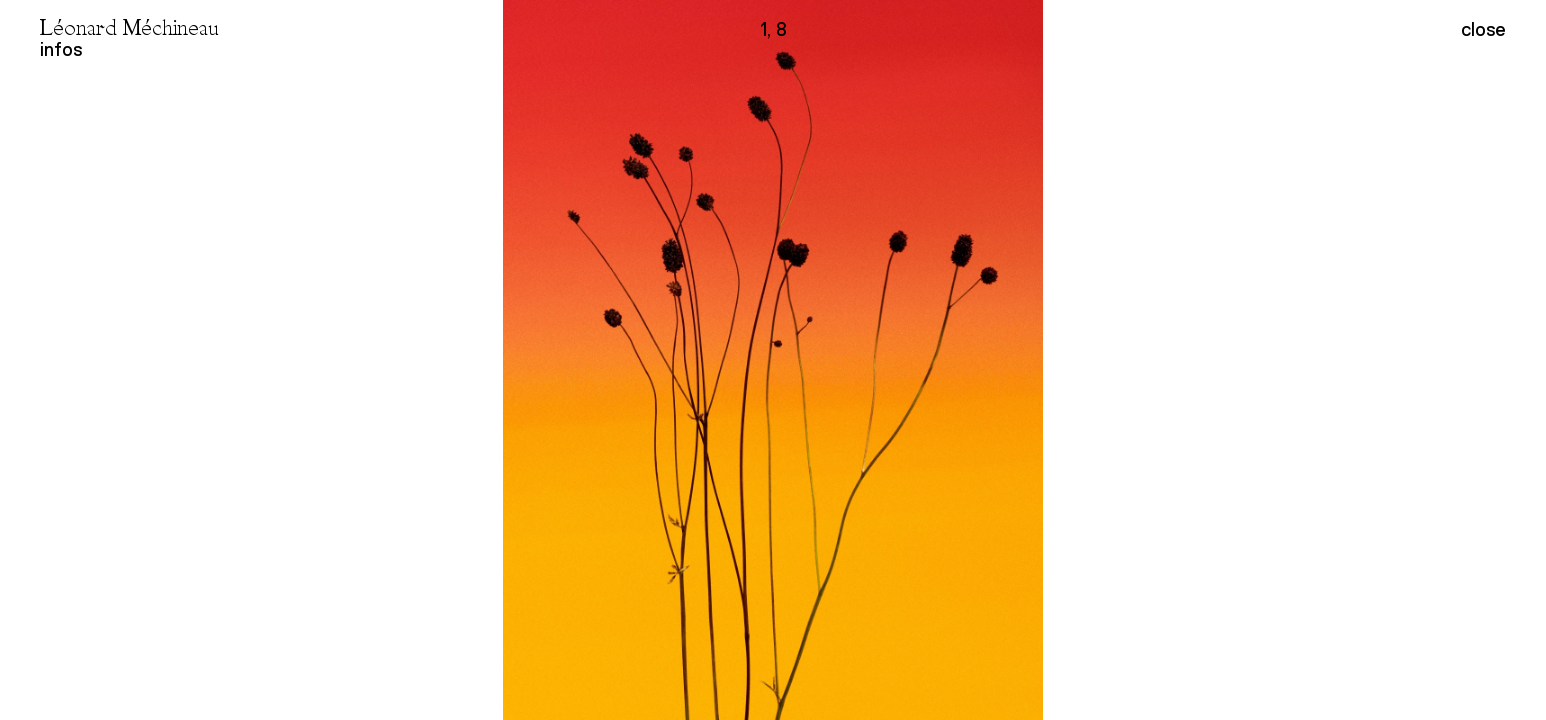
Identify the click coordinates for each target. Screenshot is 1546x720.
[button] (1159, 360)
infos (61, 49)
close (1483, 30)
